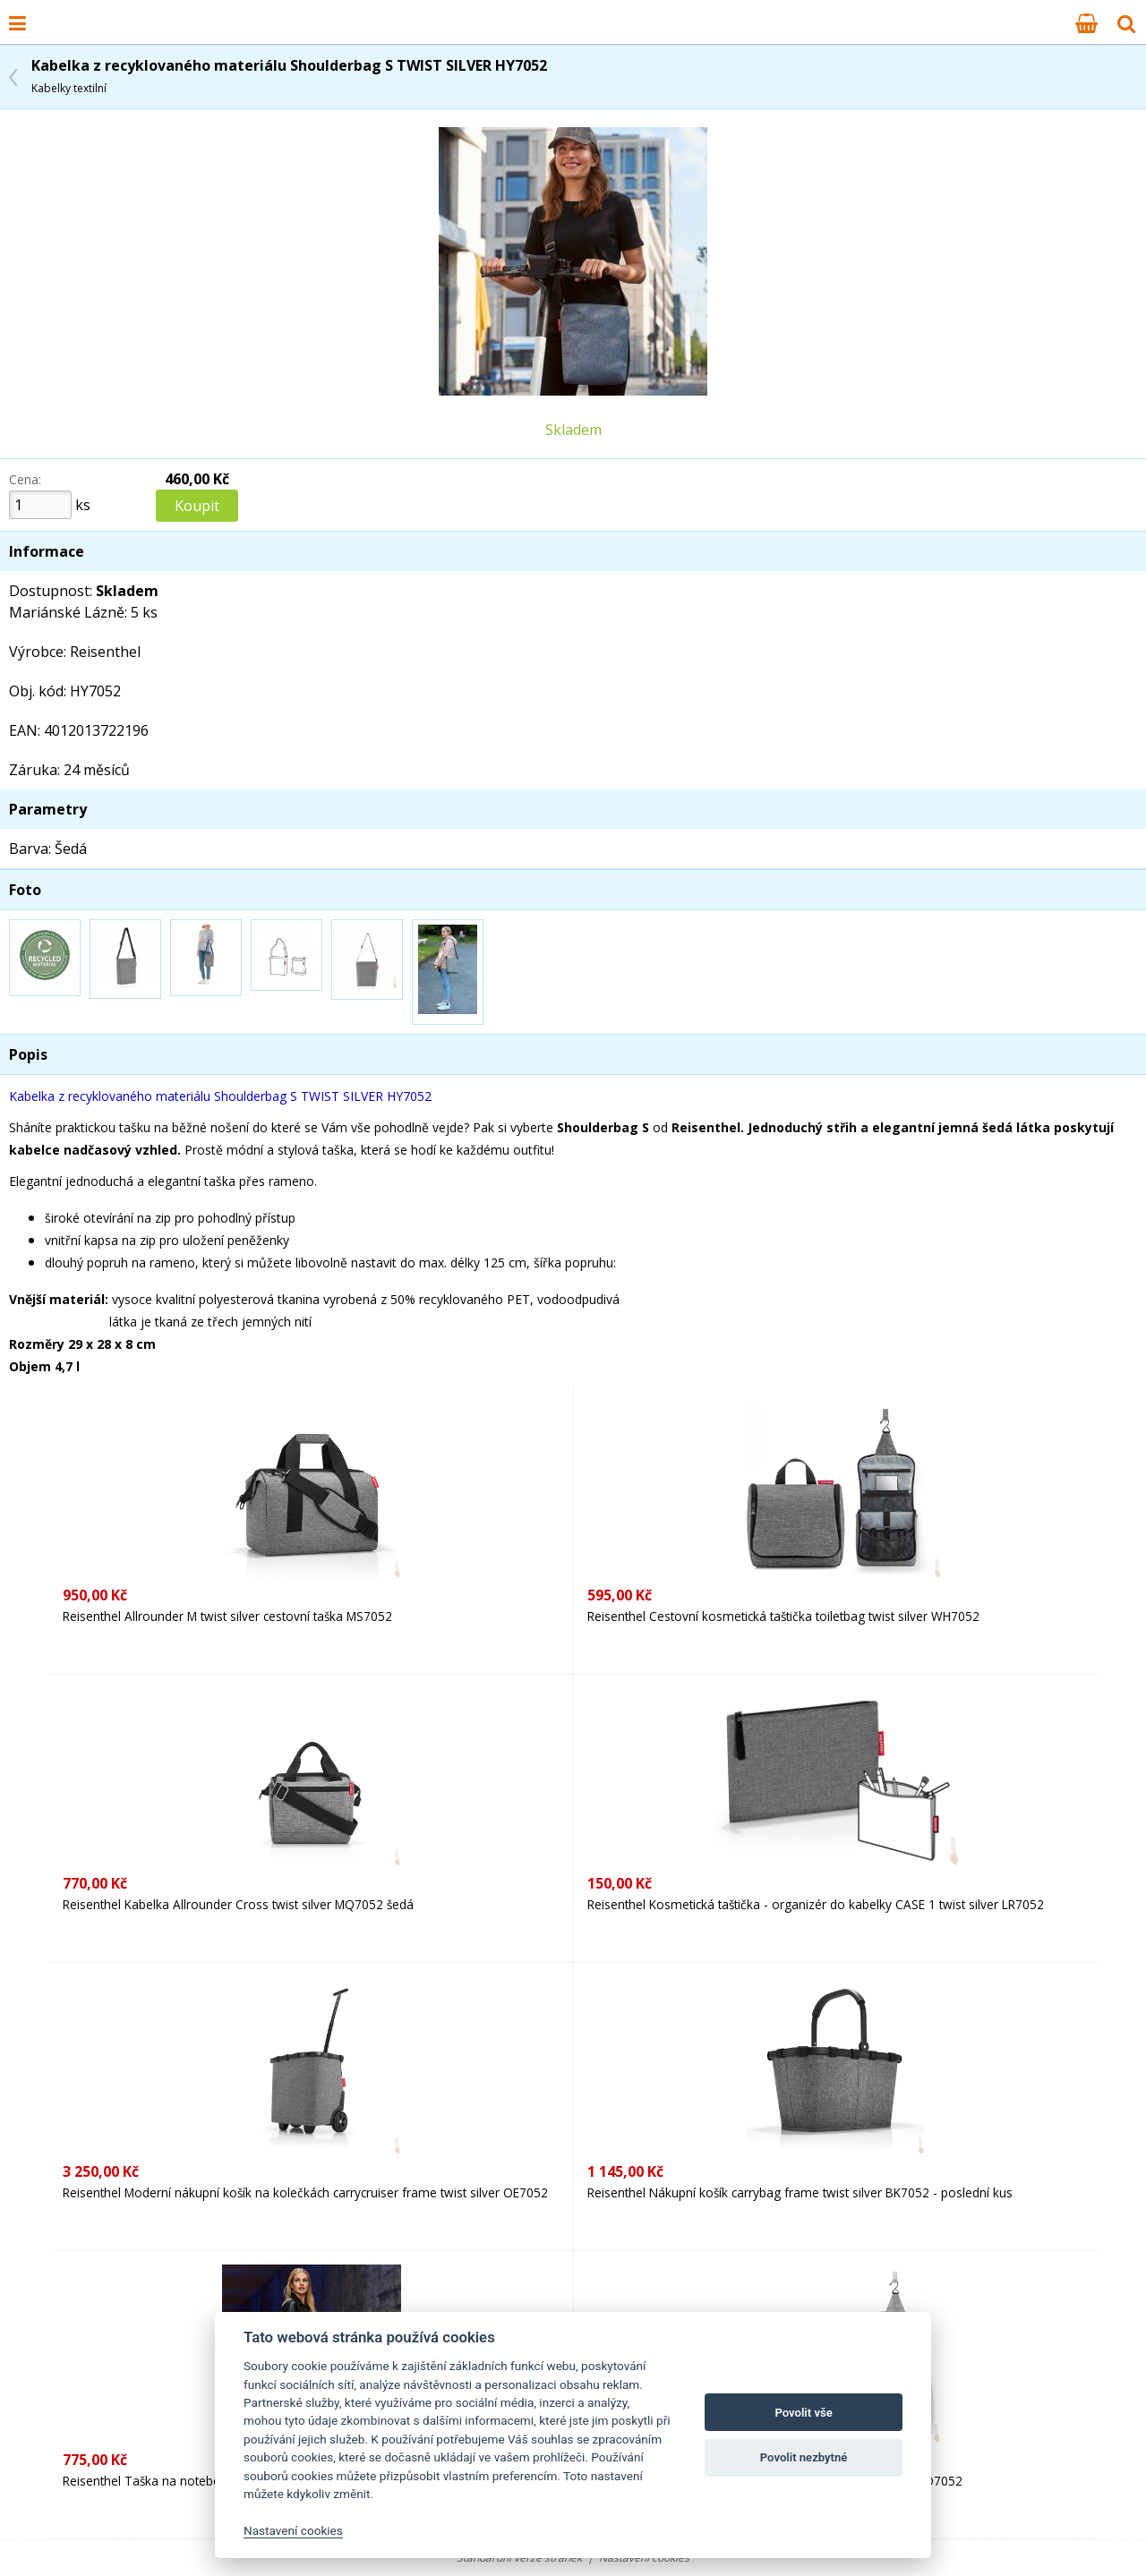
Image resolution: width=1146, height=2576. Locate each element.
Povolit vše (803, 2412)
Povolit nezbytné (804, 2457)
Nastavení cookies (293, 2530)
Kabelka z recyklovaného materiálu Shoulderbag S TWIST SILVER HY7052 (289, 75)
